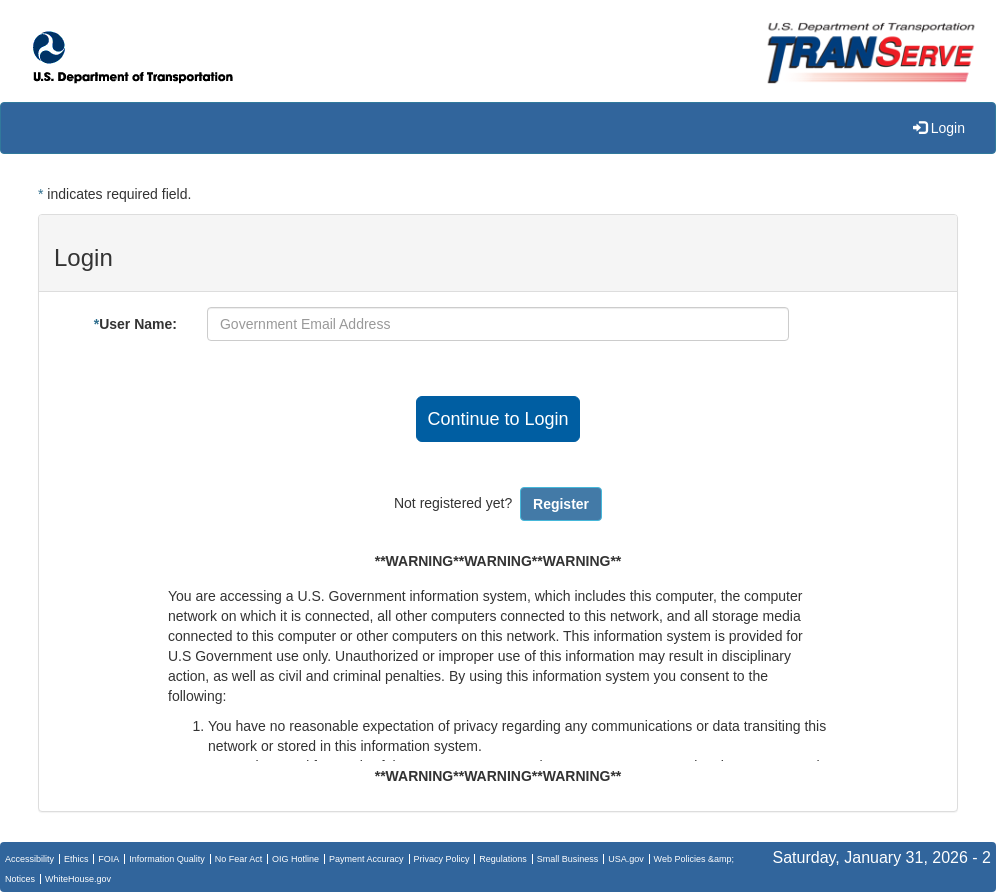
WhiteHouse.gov (78, 879)
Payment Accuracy (366, 859)
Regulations (503, 859)
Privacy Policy (441, 859)
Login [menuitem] (939, 128)
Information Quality (167, 859)
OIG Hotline (295, 859)
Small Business (568, 859)
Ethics (76, 859)
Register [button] (561, 504)
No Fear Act (239, 859)
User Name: (135, 324)
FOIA (108, 859)
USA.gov (626, 859)
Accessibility (29, 859)
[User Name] (498, 324)
